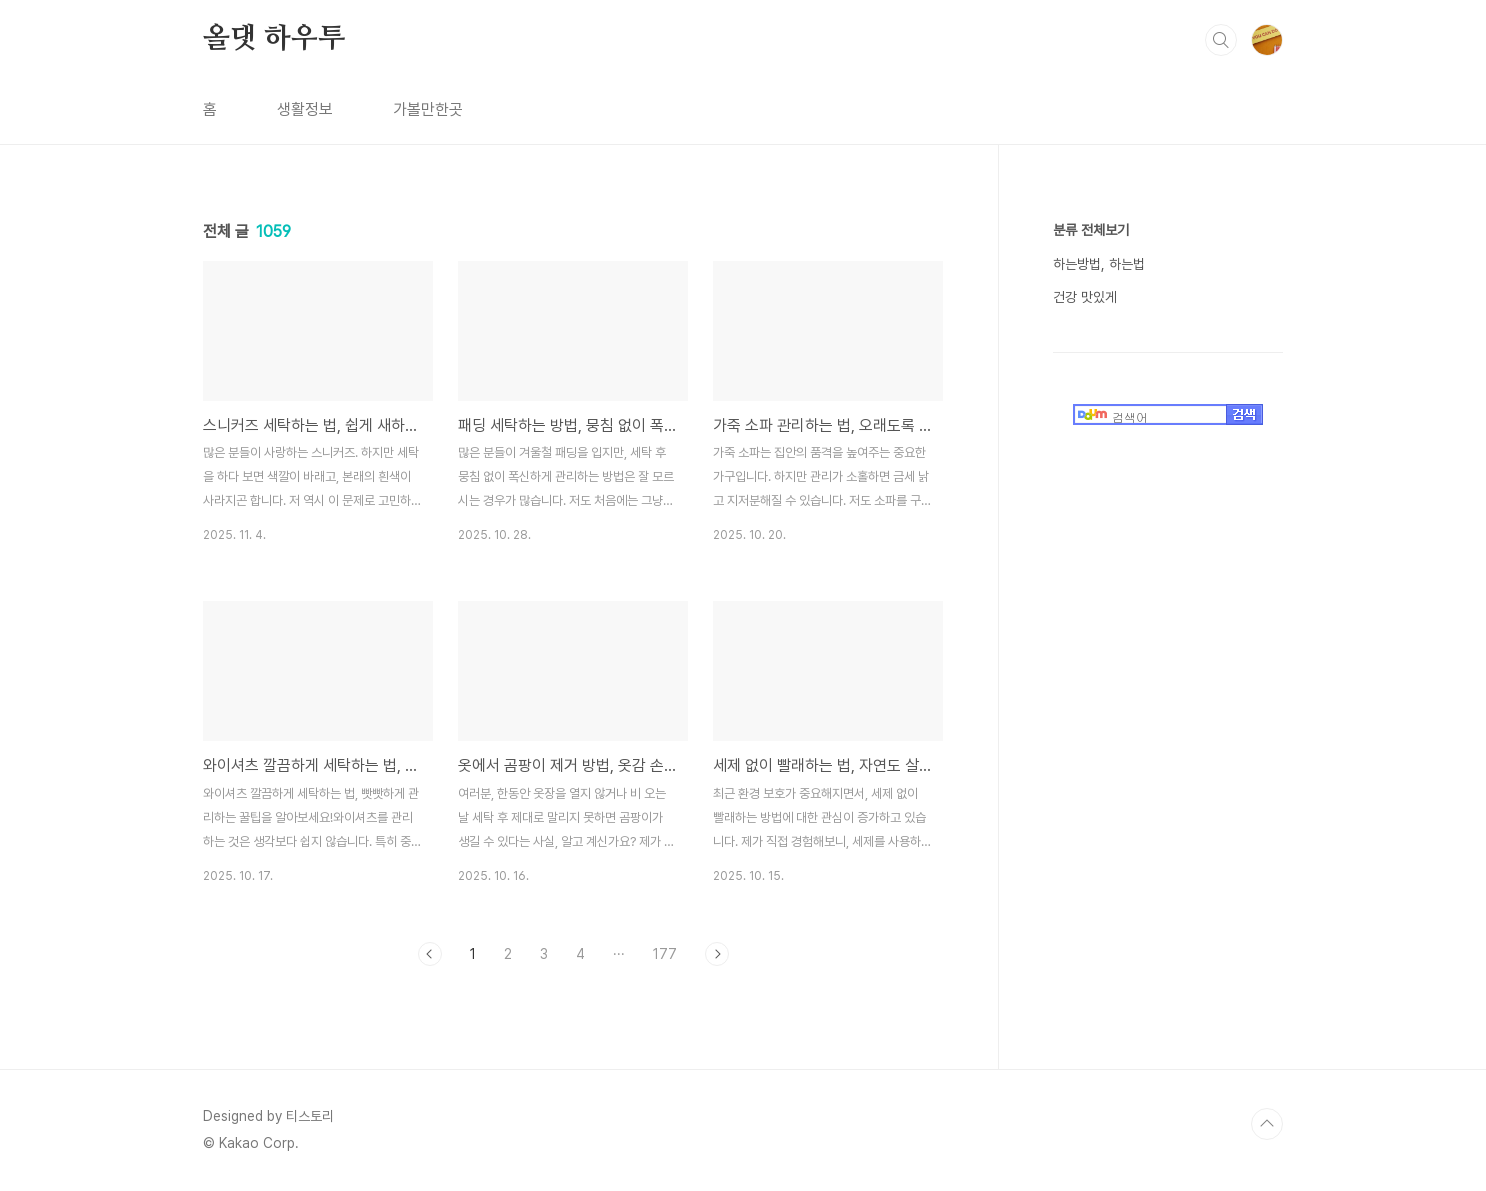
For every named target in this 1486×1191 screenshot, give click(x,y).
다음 (717, 954)
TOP (1267, 1124)
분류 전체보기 (1091, 230)
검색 (1221, 40)
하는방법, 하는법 (1099, 264)
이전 (430, 954)
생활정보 (305, 109)
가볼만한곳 (428, 109)
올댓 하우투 (274, 39)
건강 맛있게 (1085, 297)
